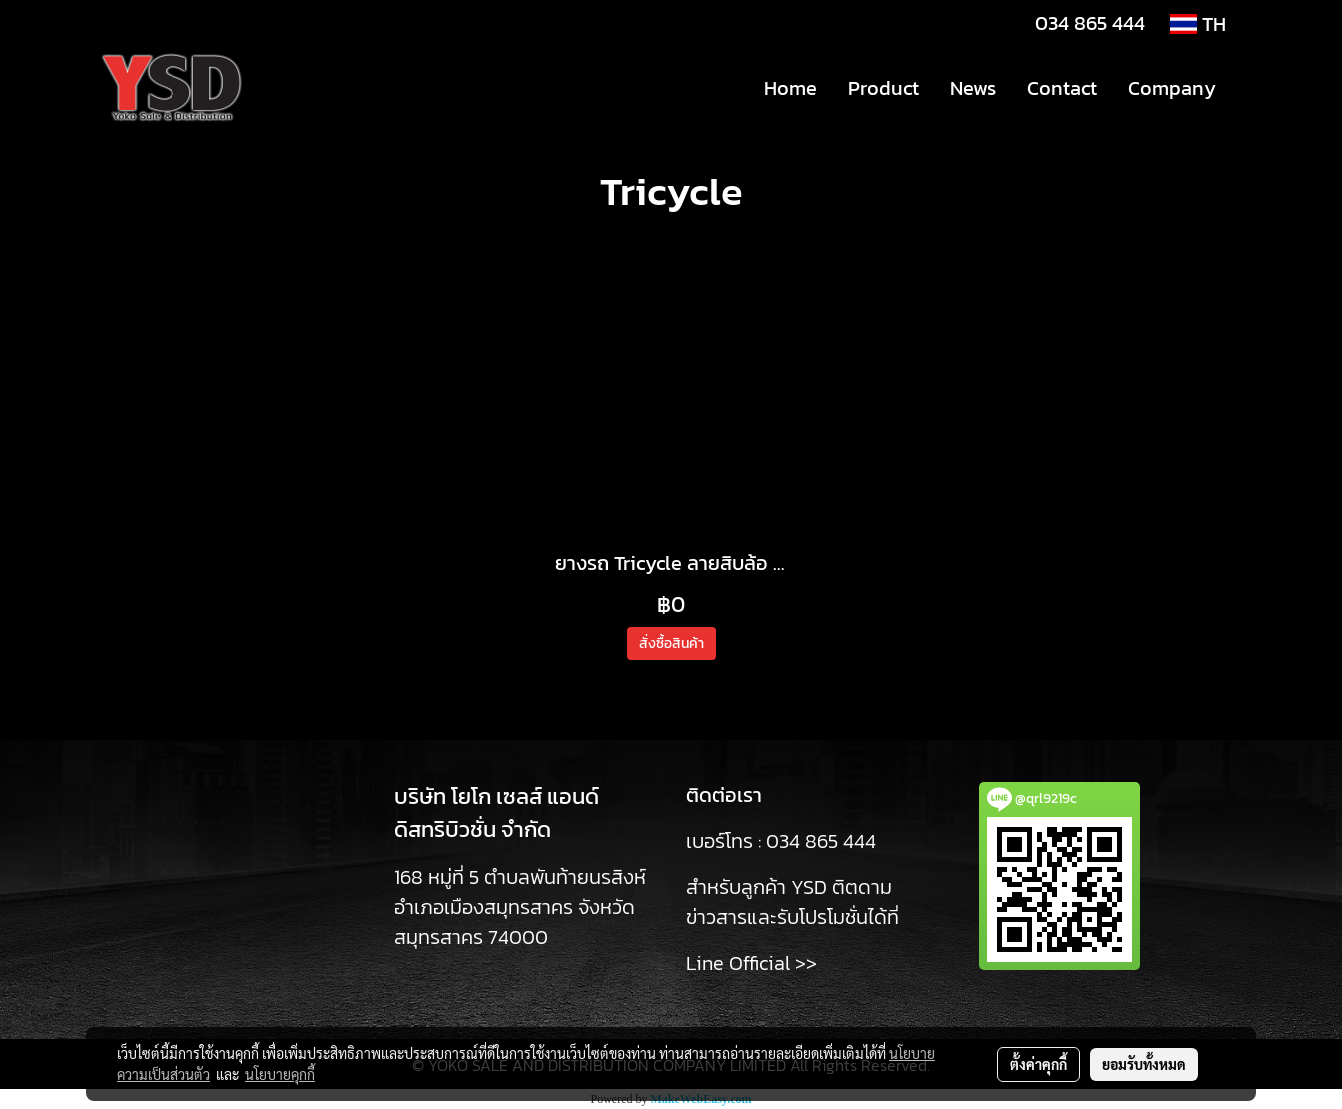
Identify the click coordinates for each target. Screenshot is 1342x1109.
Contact (1062, 88)
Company (1172, 88)
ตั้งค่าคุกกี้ (1038, 1064)
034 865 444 (1090, 23)
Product (883, 88)
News (973, 88)
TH (1198, 24)
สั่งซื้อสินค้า (671, 643)
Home (790, 88)
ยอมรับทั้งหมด (1144, 1064)
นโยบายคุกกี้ (280, 1074)
